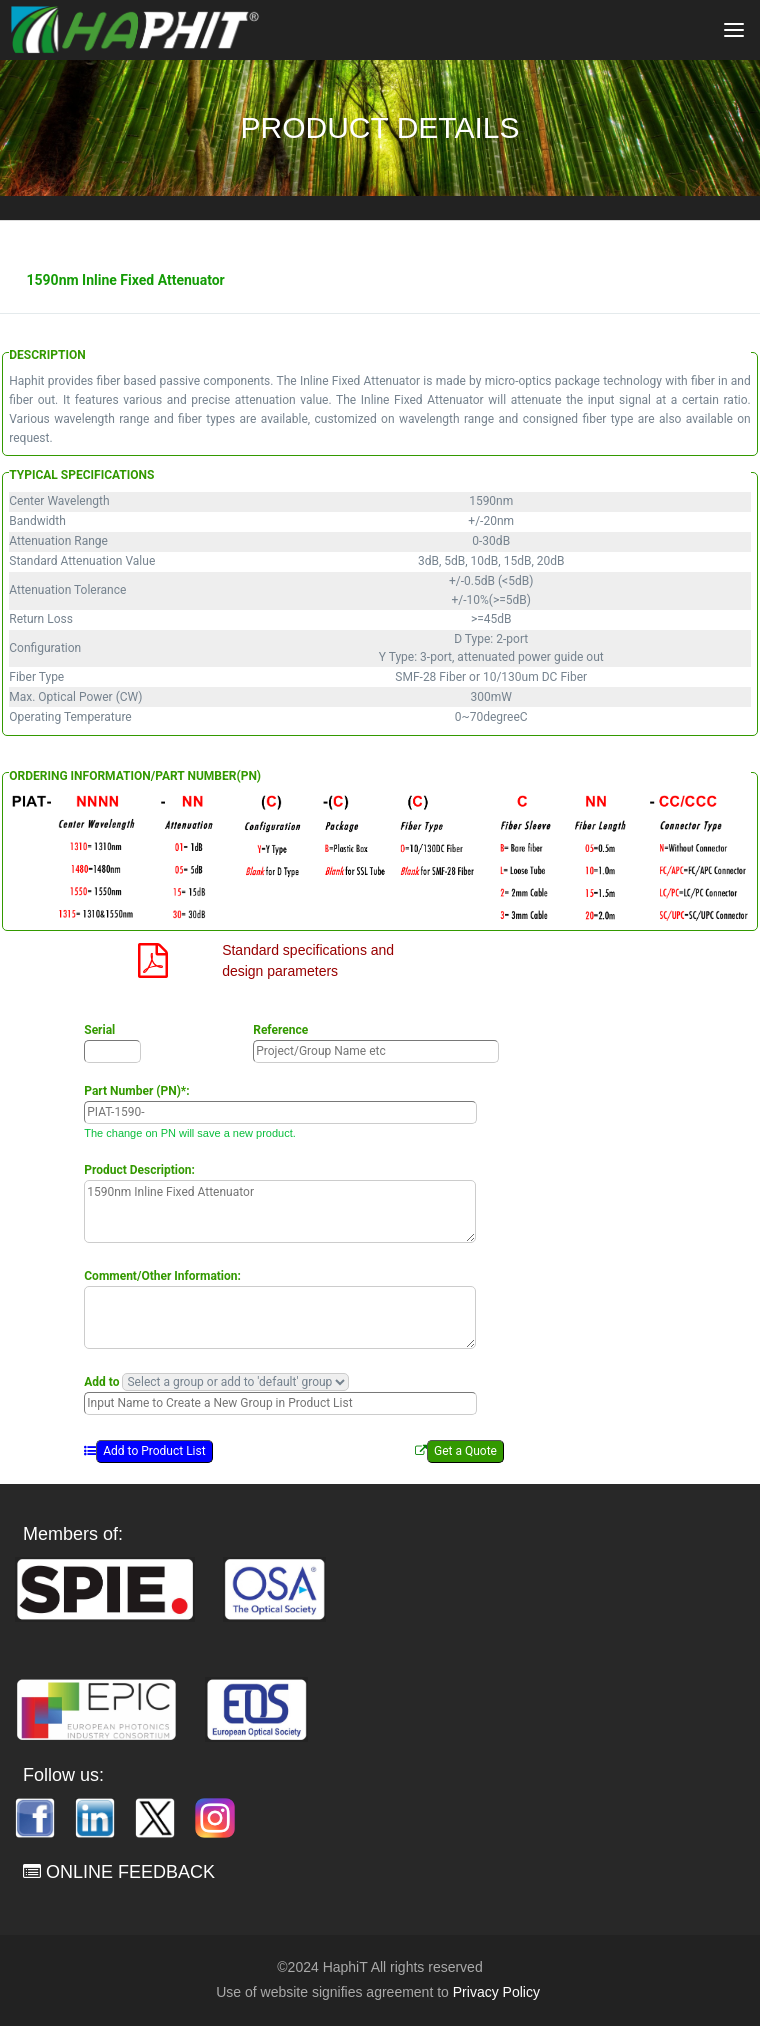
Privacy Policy (496, 1992)
